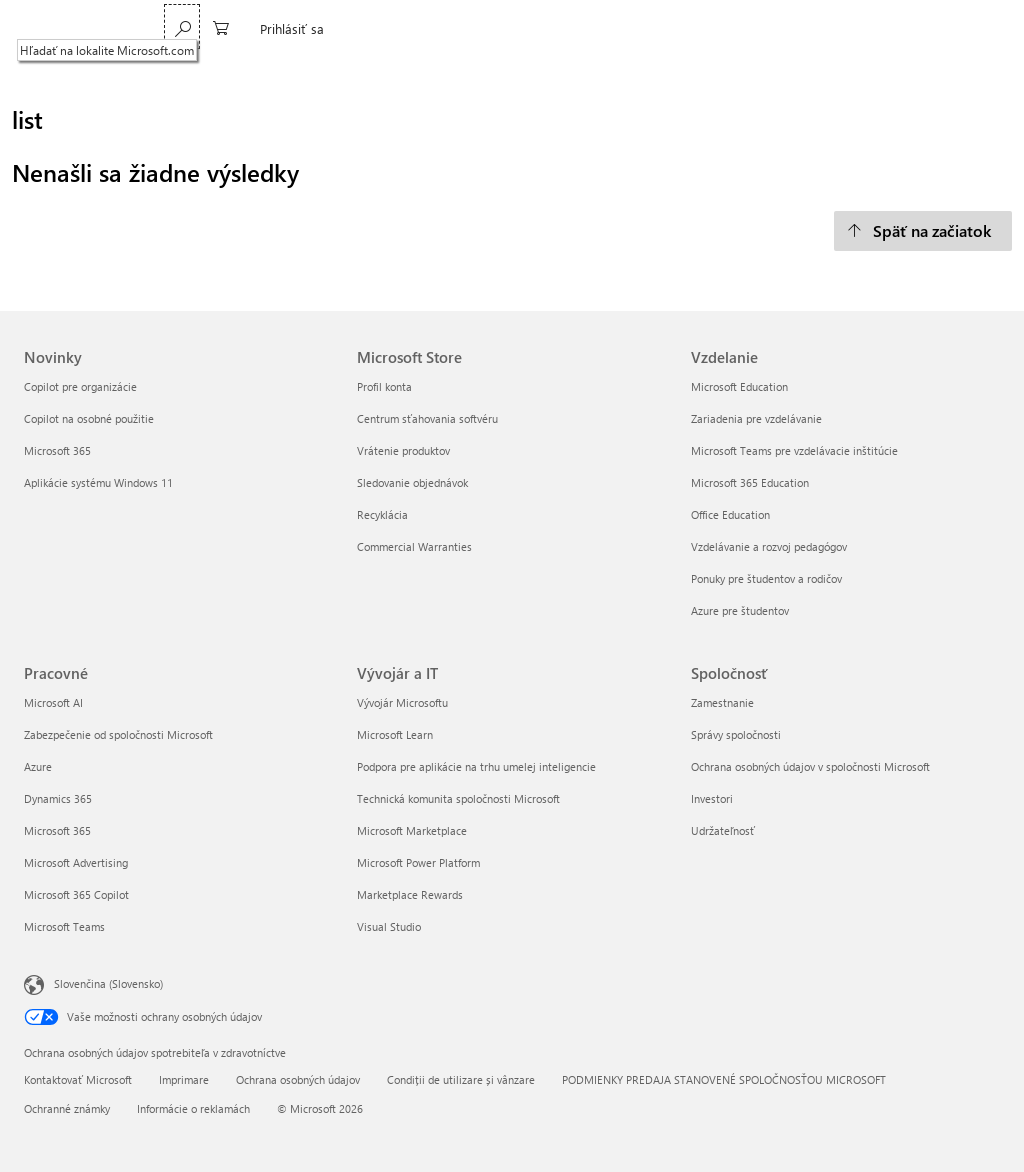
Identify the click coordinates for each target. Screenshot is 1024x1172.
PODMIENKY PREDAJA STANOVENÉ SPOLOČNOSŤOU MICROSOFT (724, 1079)
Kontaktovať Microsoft (78, 1079)
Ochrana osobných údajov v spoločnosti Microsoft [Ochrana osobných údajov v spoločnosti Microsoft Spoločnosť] (810, 766)
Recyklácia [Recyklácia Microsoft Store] (382, 514)
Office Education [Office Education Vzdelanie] (730, 514)
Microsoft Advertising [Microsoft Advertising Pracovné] (76, 862)
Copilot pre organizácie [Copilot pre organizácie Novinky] (80, 386)
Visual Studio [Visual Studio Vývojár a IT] (389, 926)
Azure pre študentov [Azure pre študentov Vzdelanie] (740, 610)
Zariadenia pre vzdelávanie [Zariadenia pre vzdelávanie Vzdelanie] (756, 418)
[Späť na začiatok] (923, 231)
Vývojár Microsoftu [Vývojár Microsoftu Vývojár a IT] (402, 702)
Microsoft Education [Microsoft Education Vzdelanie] (739, 386)
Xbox (554, 28)
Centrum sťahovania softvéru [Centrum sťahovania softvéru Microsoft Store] (427, 418)
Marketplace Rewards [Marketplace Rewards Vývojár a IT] (410, 894)
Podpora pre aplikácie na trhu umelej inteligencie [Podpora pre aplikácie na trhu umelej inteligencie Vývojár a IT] (476, 766)
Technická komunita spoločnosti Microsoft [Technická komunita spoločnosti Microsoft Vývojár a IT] (458, 798)
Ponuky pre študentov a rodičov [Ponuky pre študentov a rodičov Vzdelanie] (766, 578)
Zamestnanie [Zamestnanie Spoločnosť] (722, 702)
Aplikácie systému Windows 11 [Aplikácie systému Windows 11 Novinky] (98, 482)
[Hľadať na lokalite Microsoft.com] (853, 26)
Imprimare (184, 1079)
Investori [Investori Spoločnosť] (712, 798)
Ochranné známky (67, 1108)
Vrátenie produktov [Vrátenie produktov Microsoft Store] (403, 450)
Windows (425, 28)
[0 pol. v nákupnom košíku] (892, 26)
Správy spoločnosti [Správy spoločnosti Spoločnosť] (736, 734)
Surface (495, 28)
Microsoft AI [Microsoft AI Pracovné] (53, 702)
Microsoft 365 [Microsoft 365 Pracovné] (57, 830)
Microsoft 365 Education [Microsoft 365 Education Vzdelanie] (750, 482)
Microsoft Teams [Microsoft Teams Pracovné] (64, 926)
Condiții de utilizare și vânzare (461, 1079)
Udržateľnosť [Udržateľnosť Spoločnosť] (723, 830)
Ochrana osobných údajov (298, 1079)
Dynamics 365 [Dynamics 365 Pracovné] (58, 798)
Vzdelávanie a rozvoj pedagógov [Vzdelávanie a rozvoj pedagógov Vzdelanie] (769, 546)
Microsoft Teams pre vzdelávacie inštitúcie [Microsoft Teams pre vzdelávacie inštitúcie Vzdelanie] (794, 450)
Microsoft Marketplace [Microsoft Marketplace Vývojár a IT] (412, 830)
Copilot (356, 28)
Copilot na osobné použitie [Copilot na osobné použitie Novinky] (89, 418)
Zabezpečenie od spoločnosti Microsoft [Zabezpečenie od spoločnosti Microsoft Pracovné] (118, 734)
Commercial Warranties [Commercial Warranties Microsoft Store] (414, 546)
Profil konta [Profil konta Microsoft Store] (384, 386)
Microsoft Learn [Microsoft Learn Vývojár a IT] (395, 734)
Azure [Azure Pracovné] (38, 766)
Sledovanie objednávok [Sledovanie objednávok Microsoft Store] (412, 482)
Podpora (616, 28)
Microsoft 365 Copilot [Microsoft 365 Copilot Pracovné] (76, 894)
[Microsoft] (92, 29)
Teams (294, 28)
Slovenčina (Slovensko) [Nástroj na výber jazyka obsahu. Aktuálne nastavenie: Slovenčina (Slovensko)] (108, 982)
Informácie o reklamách (193, 1108)
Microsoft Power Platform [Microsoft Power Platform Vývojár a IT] (418, 862)
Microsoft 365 (212, 28)
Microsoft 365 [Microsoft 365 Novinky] (57, 450)
